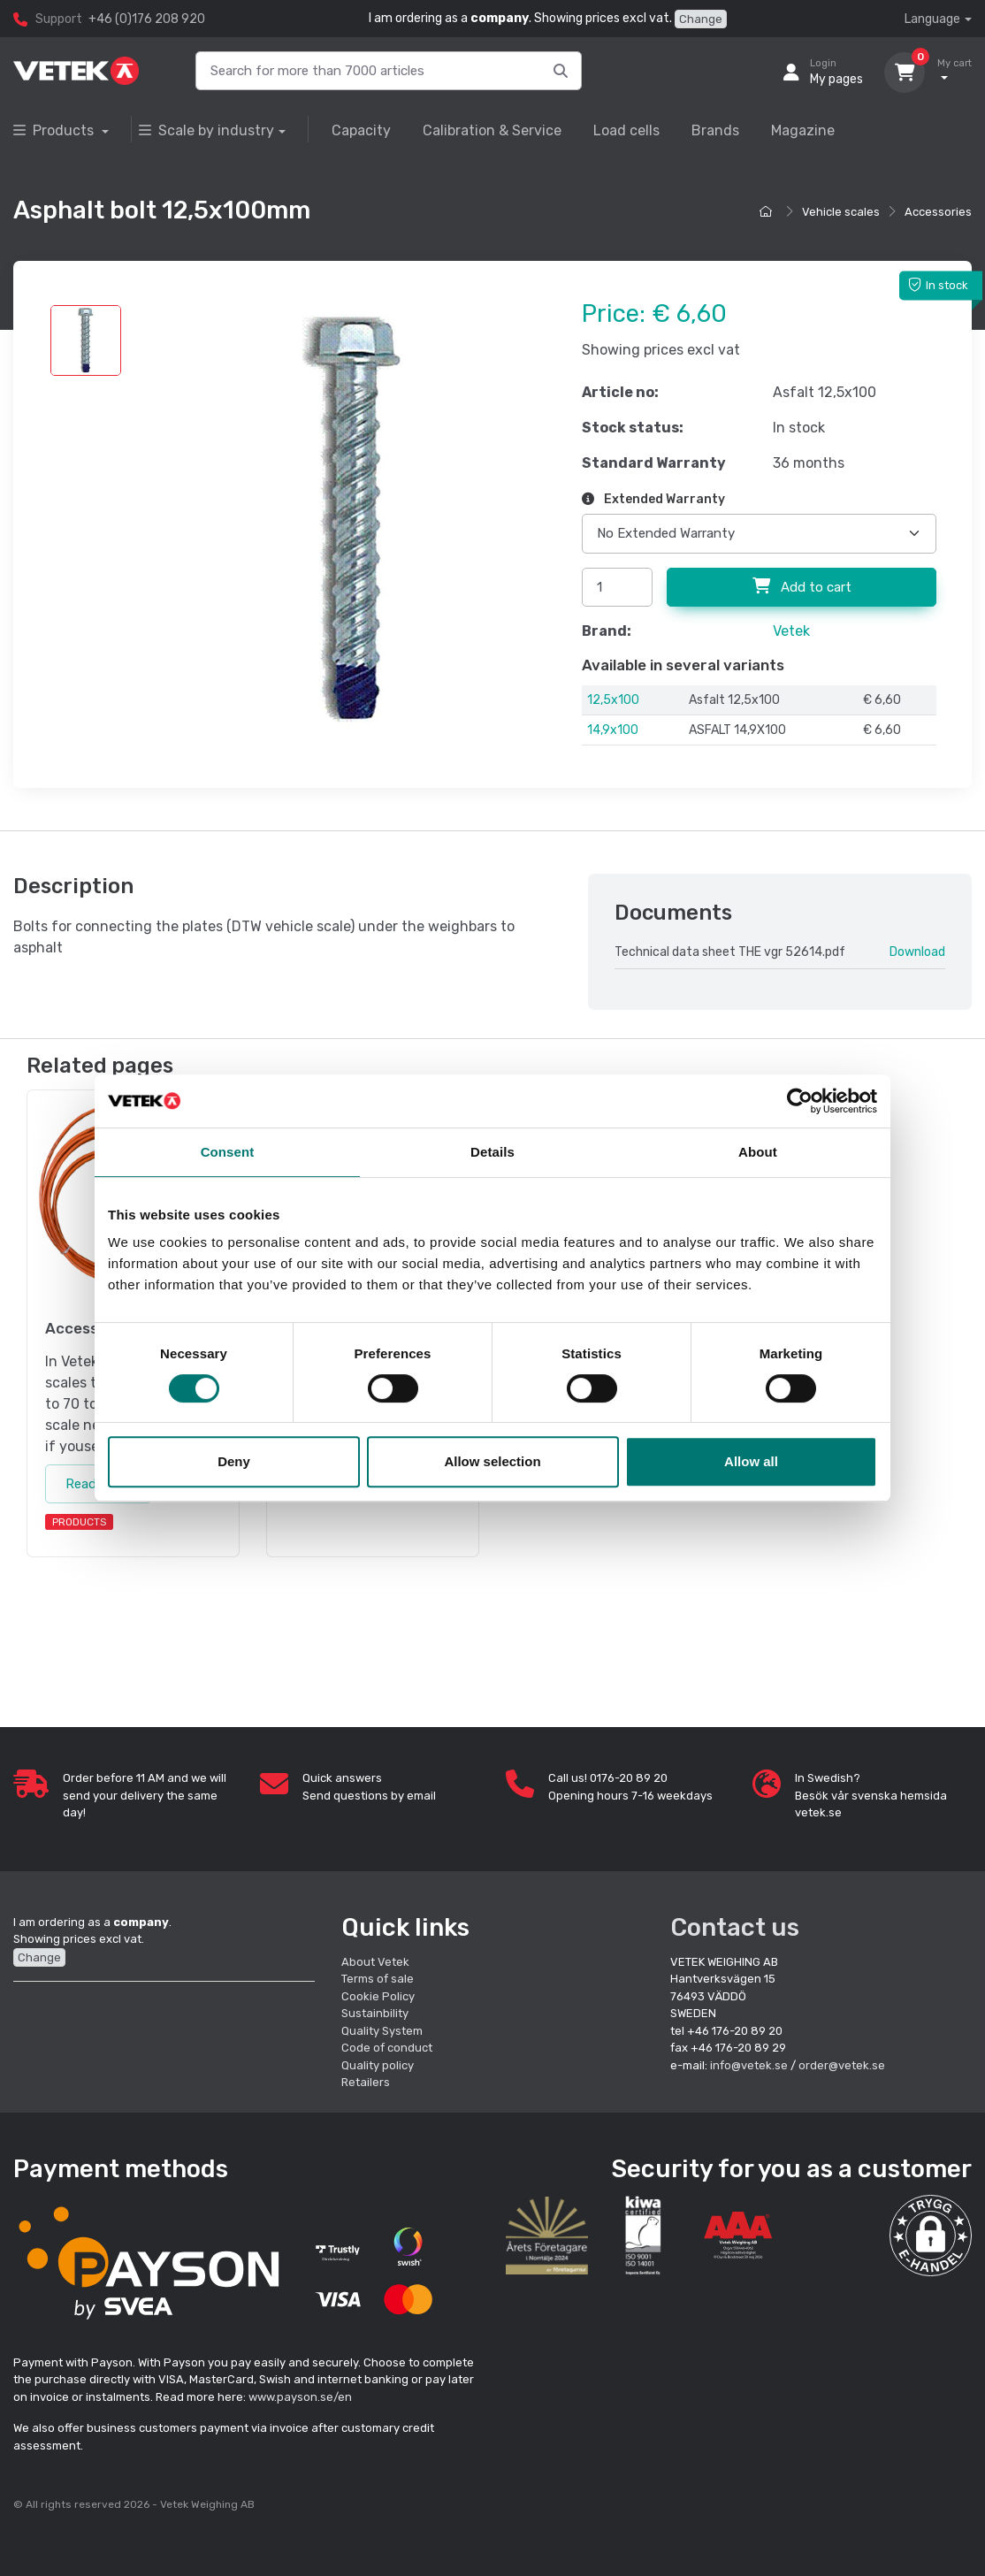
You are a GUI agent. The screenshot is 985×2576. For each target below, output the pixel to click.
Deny (234, 1461)
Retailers (365, 2082)
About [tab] (757, 1151)
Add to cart (801, 586)
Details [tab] (492, 1151)
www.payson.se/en (300, 2397)
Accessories (938, 211)
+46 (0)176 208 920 (146, 19)
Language (932, 19)
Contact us (734, 1927)
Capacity (361, 130)
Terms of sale (377, 1978)
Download (917, 951)
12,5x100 (613, 699)
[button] (931, 2236)
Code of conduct (386, 2047)
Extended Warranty (653, 499)
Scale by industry (206, 130)
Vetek (791, 631)
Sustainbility (376, 2013)
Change (700, 19)
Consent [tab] (228, 1151)
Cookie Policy (378, 1996)
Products (55, 130)
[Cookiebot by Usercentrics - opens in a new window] (799, 1101)
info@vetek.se (749, 2065)
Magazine (803, 130)
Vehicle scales (841, 211)
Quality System (382, 2030)
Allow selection (492, 1461)
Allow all (751, 1461)
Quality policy (377, 2065)
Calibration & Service (492, 130)
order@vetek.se (841, 2065)
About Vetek (375, 1961)
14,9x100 (612, 730)
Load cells (626, 130)
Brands (715, 130)
